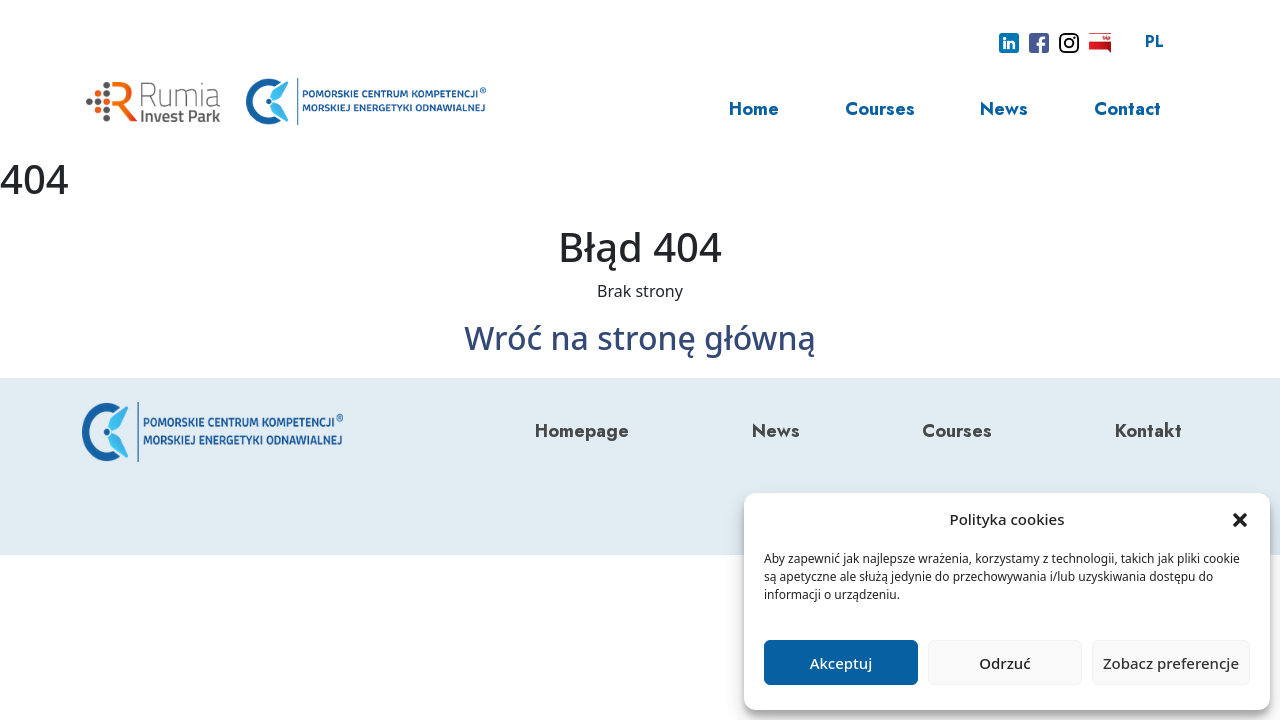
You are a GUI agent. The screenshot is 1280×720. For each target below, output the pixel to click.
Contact (1127, 109)
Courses (880, 109)
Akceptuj (841, 663)
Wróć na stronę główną (640, 337)
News (1004, 109)
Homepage (582, 431)
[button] (1240, 519)
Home (754, 109)
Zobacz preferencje (1171, 663)
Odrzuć (1004, 663)
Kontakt (1148, 431)
